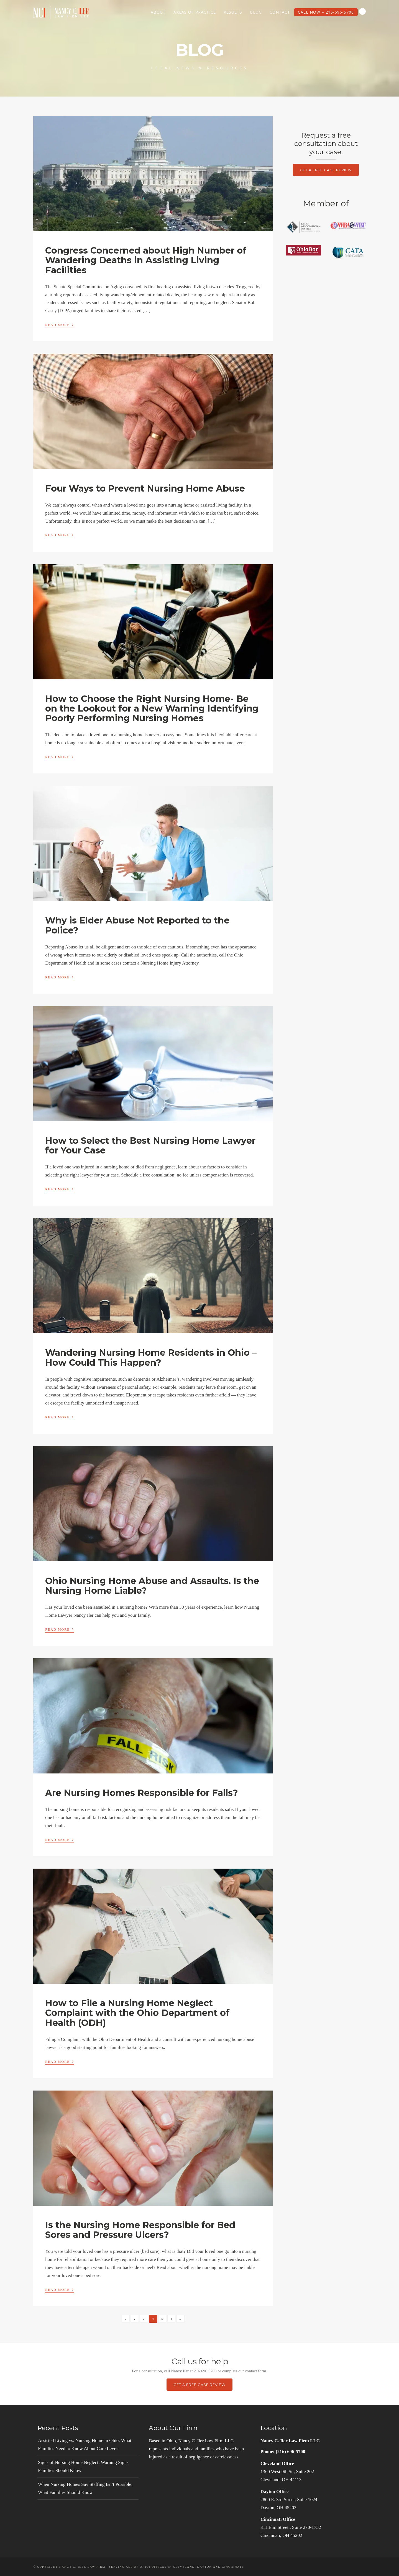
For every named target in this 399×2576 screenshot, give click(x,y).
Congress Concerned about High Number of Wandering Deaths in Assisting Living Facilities (145, 260)
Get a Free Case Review (326, 170)
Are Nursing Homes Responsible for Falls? (141, 1792)
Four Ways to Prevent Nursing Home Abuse (145, 488)
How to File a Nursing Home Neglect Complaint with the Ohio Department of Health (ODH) (137, 2013)
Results (233, 12)
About (158, 12)
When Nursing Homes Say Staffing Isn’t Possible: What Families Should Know (85, 2488)
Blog (256, 12)
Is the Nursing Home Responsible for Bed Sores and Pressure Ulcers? (140, 2230)
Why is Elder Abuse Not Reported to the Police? (137, 925)
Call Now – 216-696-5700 (326, 12)
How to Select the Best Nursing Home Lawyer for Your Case (150, 1145)
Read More (59, 324)
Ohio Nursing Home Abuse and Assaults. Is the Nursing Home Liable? (152, 1585)
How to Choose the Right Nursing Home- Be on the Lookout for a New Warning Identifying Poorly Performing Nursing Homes (152, 708)
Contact (280, 12)
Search (362, 11)
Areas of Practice (194, 12)
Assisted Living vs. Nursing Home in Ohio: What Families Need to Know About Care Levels (84, 2444)
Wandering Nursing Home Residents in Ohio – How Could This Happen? (151, 1357)
